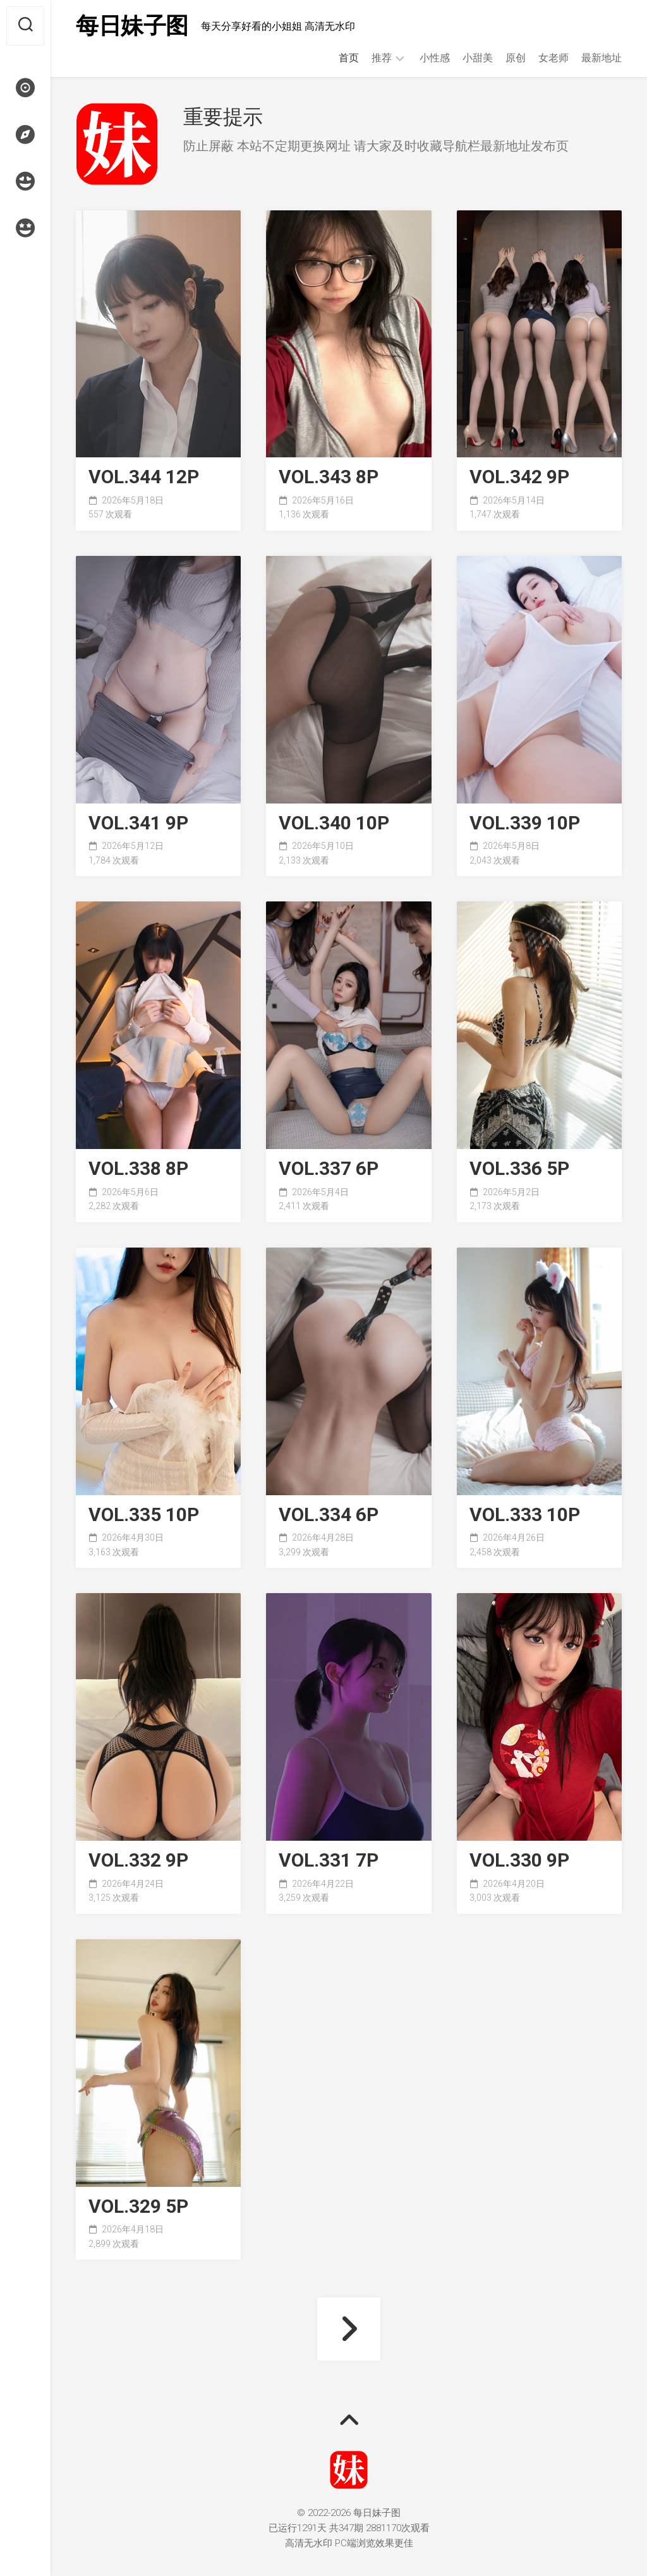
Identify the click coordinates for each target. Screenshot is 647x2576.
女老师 (553, 58)
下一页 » (348, 2329)
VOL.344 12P (143, 477)
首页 (349, 58)
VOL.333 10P (524, 1515)
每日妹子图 (132, 26)
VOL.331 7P (328, 1860)
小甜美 (478, 58)
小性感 (435, 58)
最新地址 (601, 58)
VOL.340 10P (334, 823)
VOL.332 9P (138, 1860)
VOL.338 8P (138, 1169)
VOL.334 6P (328, 1515)
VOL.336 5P (519, 1169)
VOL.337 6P (328, 1169)
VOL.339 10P (524, 823)
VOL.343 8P (328, 477)
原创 (515, 58)
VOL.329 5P (138, 2207)
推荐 (382, 58)
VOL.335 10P (143, 1515)
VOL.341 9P (138, 823)
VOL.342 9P (519, 477)
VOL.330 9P (519, 1860)
